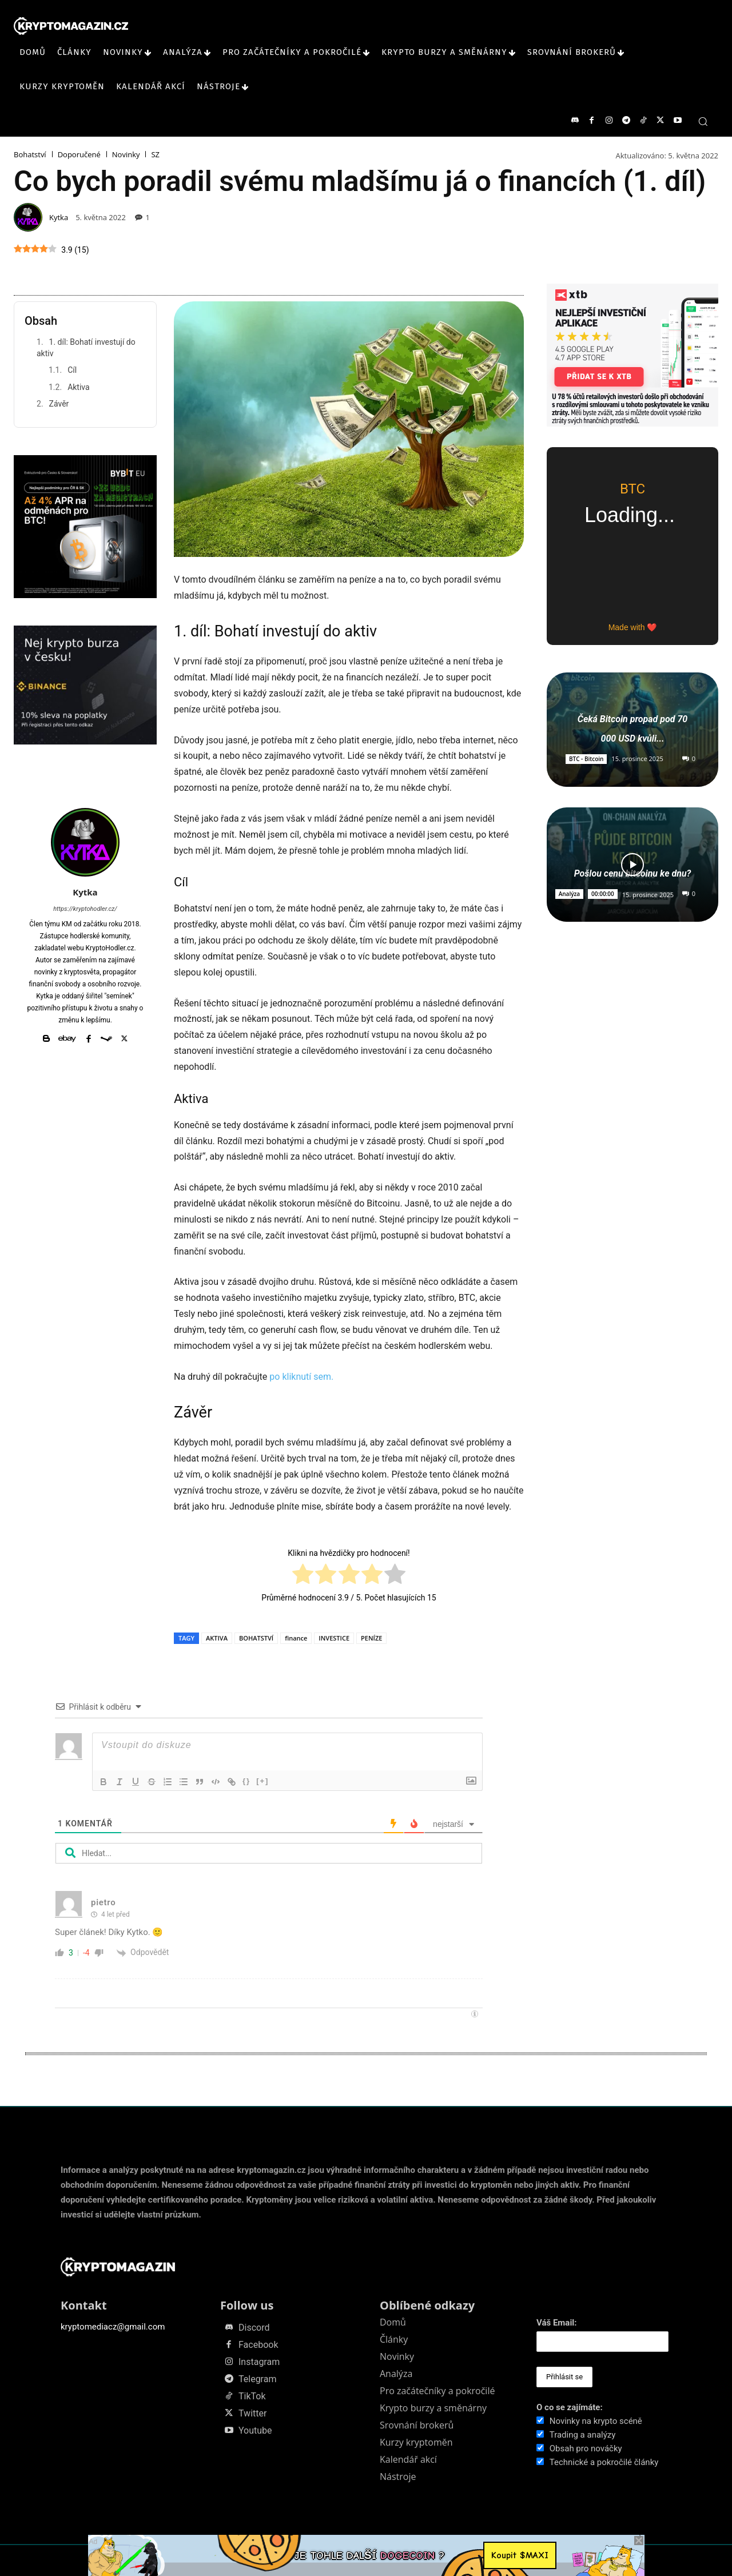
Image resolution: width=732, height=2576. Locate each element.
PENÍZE (371, 1638)
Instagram (259, 2362)
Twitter (252, 2413)
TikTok (252, 2396)
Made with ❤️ (632, 627)
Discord (253, 2327)
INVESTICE (334, 1638)
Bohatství (30, 154)
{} (246, 1781)
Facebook (258, 2345)
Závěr (59, 403)
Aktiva (78, 387)
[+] (262, 1781)
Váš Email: (556, 2323)
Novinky (126, 154)
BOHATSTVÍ (256, 1638)
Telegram (257, 2379)
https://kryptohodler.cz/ (85, 909)
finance (296, 1638)
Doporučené (79, 154)
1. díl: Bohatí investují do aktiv (86, 347)
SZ (155, 154)
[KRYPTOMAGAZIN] (71, 26)
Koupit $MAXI (519, 2555)
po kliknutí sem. (301, 1376)
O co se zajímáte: (569, 2407)
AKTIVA (217, 1638)
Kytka (58, 217)
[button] (702, 121)
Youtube (255, 2430)
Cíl (72, 370)
